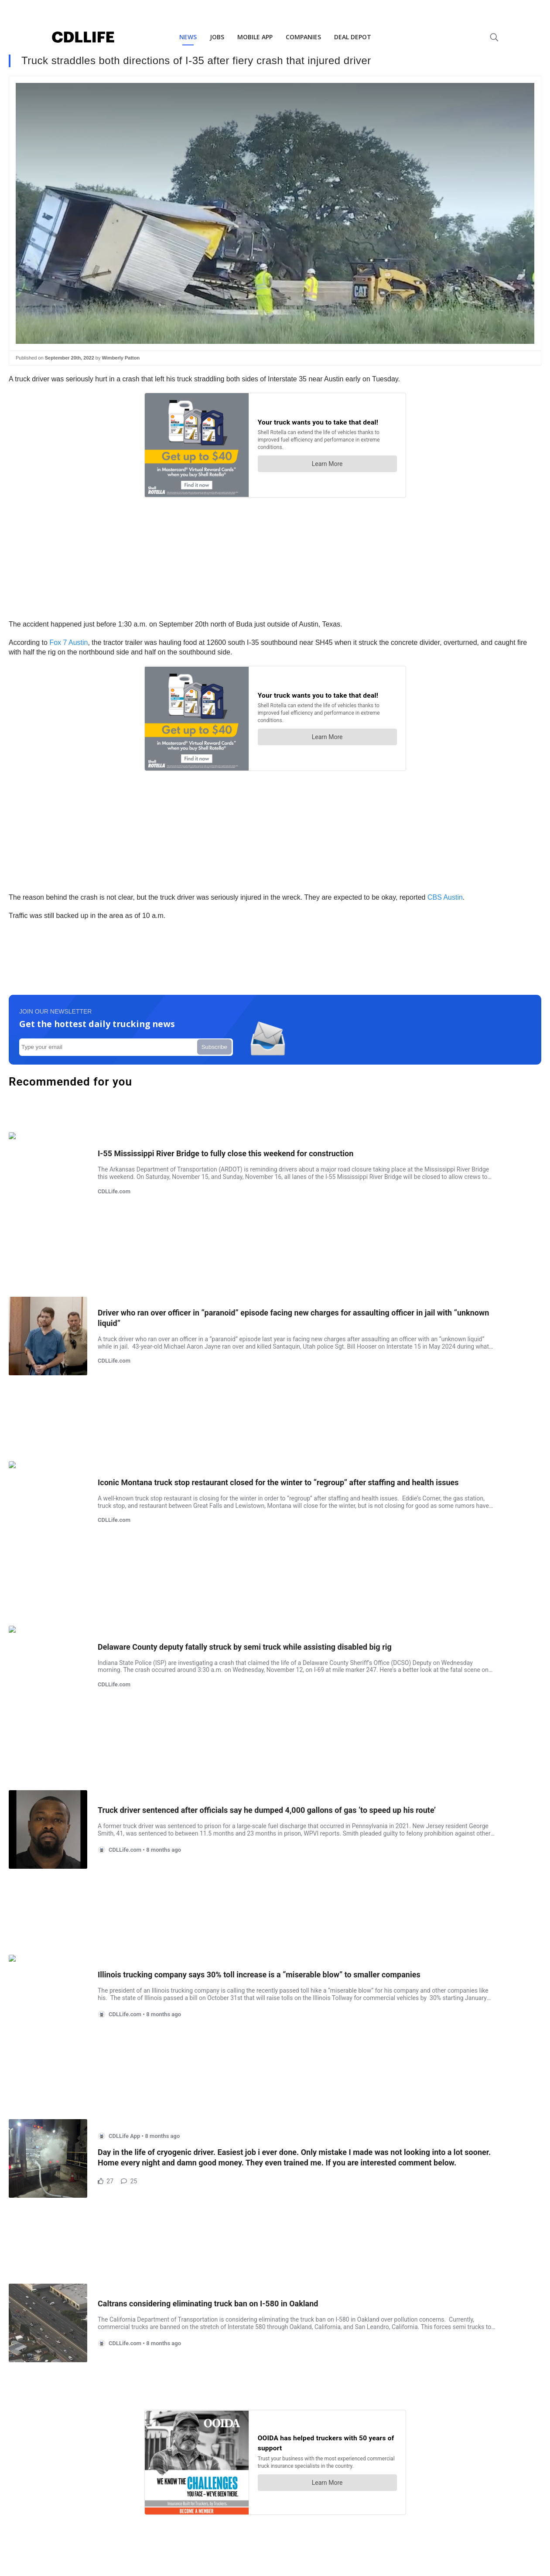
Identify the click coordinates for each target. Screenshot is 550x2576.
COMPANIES (303, 37)
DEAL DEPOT (352, 37)
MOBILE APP (255, 37)
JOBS (217, 37)
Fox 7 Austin (68, 642)
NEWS (188, 37)
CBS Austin (445, 897)
